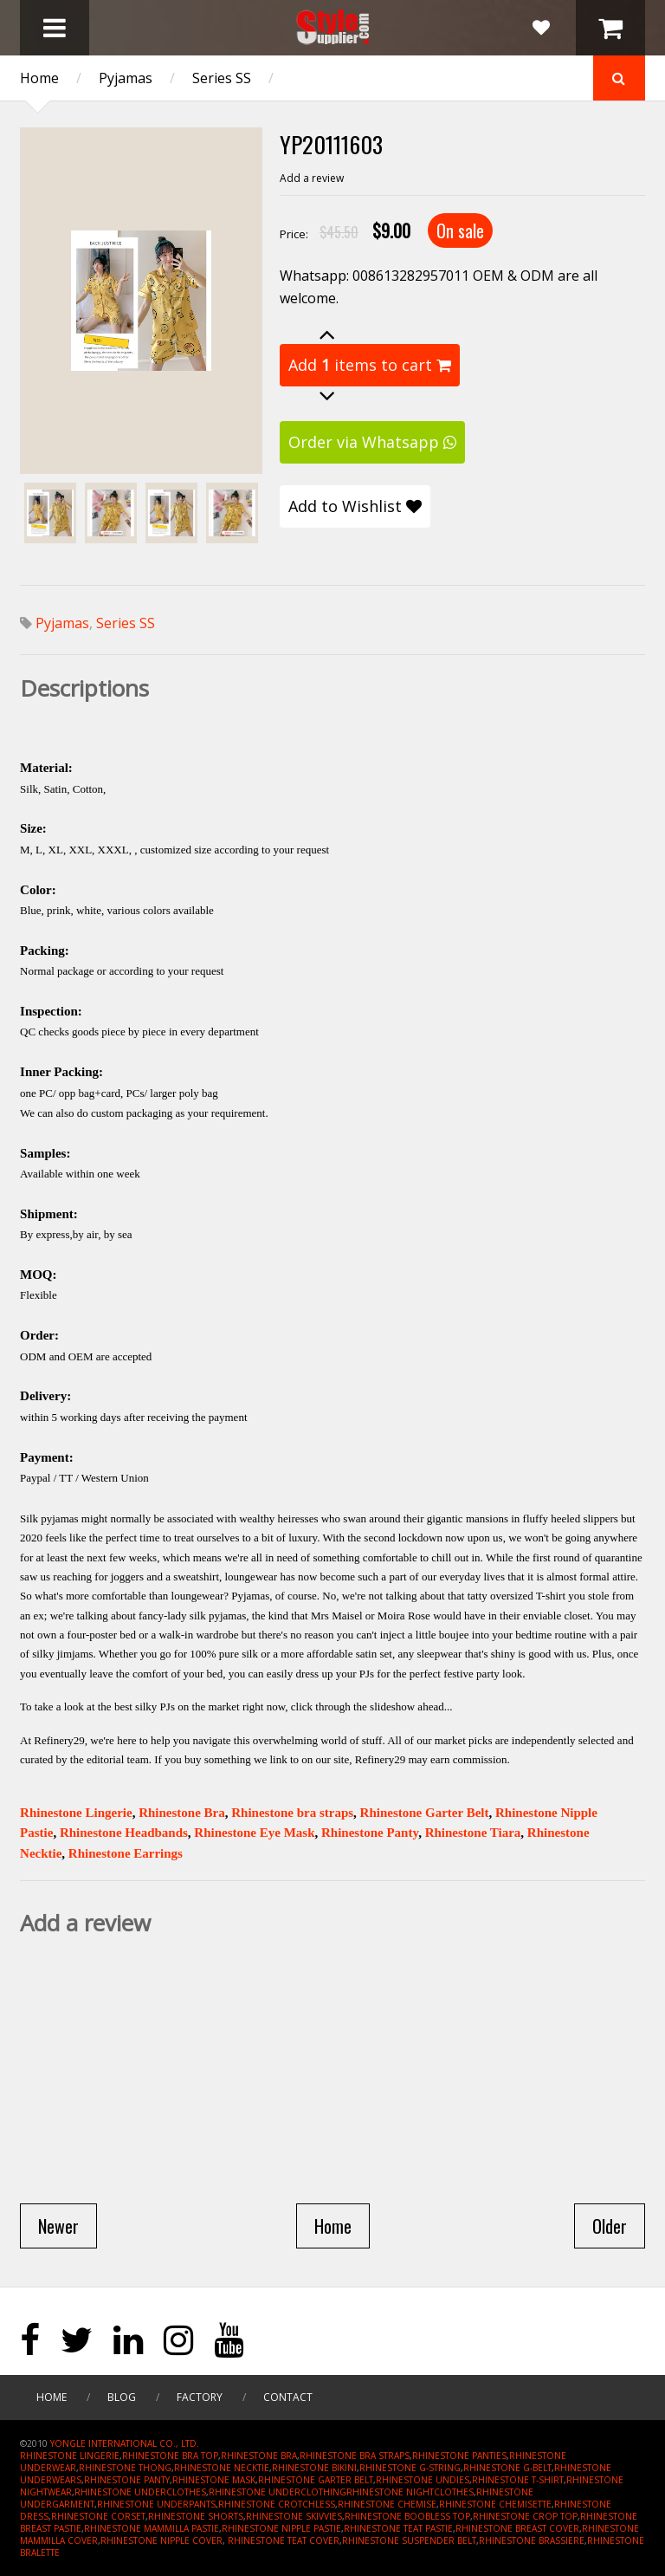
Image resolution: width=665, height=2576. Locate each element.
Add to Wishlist (355, 506)
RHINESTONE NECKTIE (221, 2468)
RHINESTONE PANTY (127, 2480)
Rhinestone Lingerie (76, 1813)
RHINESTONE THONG (125, 2468)
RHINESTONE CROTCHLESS (276, 2504)
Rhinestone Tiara (473, 1833)
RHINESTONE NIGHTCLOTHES (410, 2492)
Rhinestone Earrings (125, 1853)
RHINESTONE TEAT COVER (283, 2540)
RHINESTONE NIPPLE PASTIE (281, 2528)
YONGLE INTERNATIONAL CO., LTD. (124, 2443)
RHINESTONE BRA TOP (170, 2455)
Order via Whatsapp (372, 441)
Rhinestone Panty (369, 1833)
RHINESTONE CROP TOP (525, 2516)
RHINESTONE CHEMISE (387, 2504)
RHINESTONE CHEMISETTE (495, 2504)
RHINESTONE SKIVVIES (294, 2516)
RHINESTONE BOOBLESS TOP (407, 2516)
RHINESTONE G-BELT (507, 2468)
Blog (121, 2397)
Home (39, 78)
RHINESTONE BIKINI (314, 2468)
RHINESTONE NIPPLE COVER (161, 2540)
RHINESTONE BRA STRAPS (355, 2455)
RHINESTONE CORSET (98, 2516)
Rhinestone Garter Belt (424, 1813)
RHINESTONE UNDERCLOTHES (140, 2492)
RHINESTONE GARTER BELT (315, 2480)
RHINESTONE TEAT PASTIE (398, 2528)
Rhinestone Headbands (124, 1833)
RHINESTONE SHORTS (195, 2516)
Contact (288, 2397)
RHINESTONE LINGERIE (69, 2455)
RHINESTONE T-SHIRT (518, 2480)
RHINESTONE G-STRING (410, 2468)
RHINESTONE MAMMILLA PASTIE (151, 2528)
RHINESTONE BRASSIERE (531, 2540)
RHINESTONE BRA (259, 2455)
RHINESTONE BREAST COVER (517, 2528)
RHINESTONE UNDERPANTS (156, 2504)
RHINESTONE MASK (213, 2480)
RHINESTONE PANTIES (459, 2455)
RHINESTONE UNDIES (422, 2480)
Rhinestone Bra (182, 1813)
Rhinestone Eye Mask (254, 1833)
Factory (200, 2397)
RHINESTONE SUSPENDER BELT (409, 2540)
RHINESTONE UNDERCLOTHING (277, 2492)
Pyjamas (125, 78)
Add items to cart (369, 364)
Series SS (221, 78)
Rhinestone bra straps (292, 1813)
